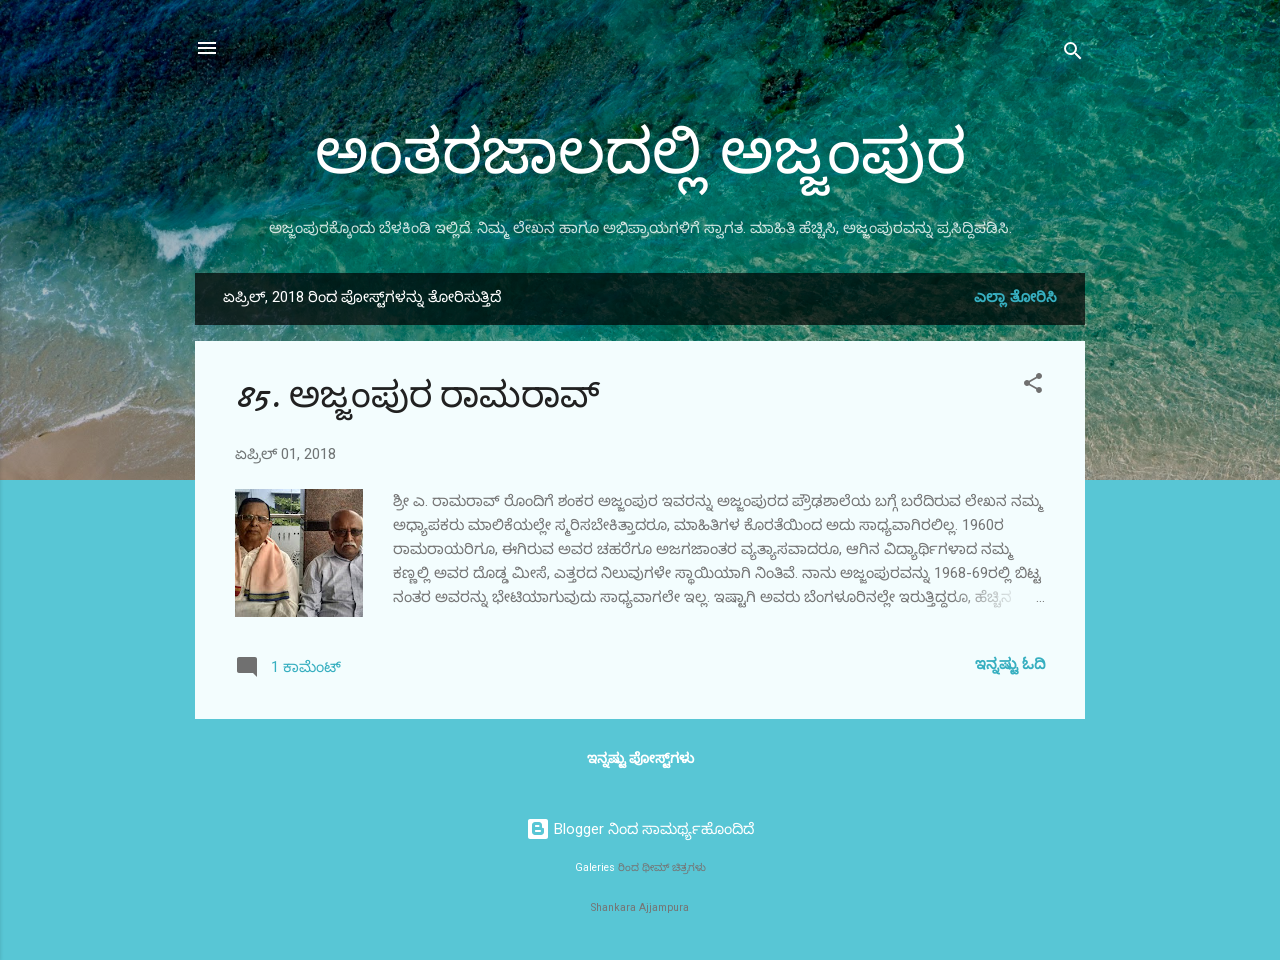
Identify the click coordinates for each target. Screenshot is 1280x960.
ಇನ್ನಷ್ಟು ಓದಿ (1010, 664)
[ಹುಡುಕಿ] (1073, 54)
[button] (1033, 386)
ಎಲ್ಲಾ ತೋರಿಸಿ (1015, 297)
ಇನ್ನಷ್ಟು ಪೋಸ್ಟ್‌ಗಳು (640, 758)
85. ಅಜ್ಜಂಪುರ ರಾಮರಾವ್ (417, 395)
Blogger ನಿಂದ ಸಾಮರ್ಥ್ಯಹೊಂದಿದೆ (640, 829)
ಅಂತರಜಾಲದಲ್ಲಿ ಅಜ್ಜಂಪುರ (640, 153)
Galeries (595, 867)
